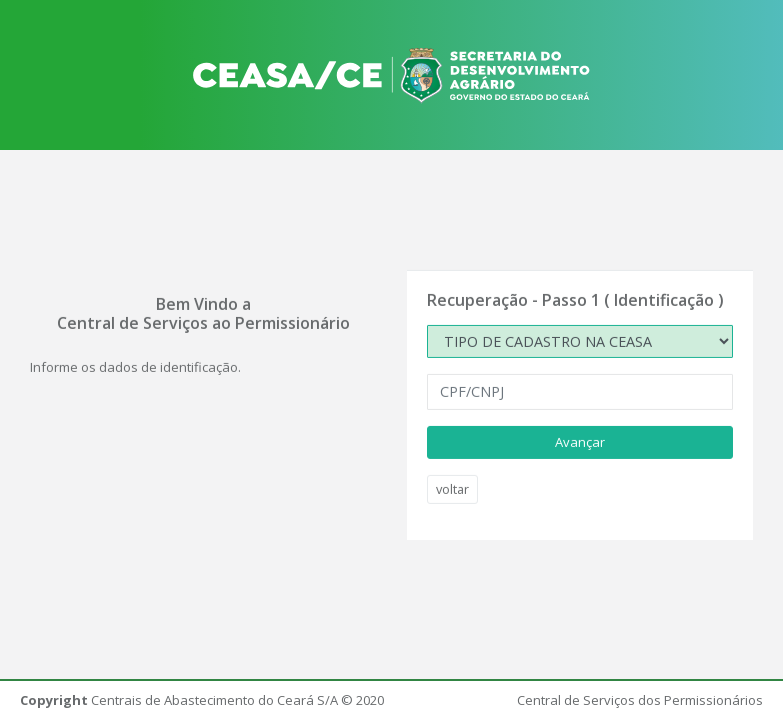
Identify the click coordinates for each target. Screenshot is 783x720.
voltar (452, 489)
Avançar (580, 441)
